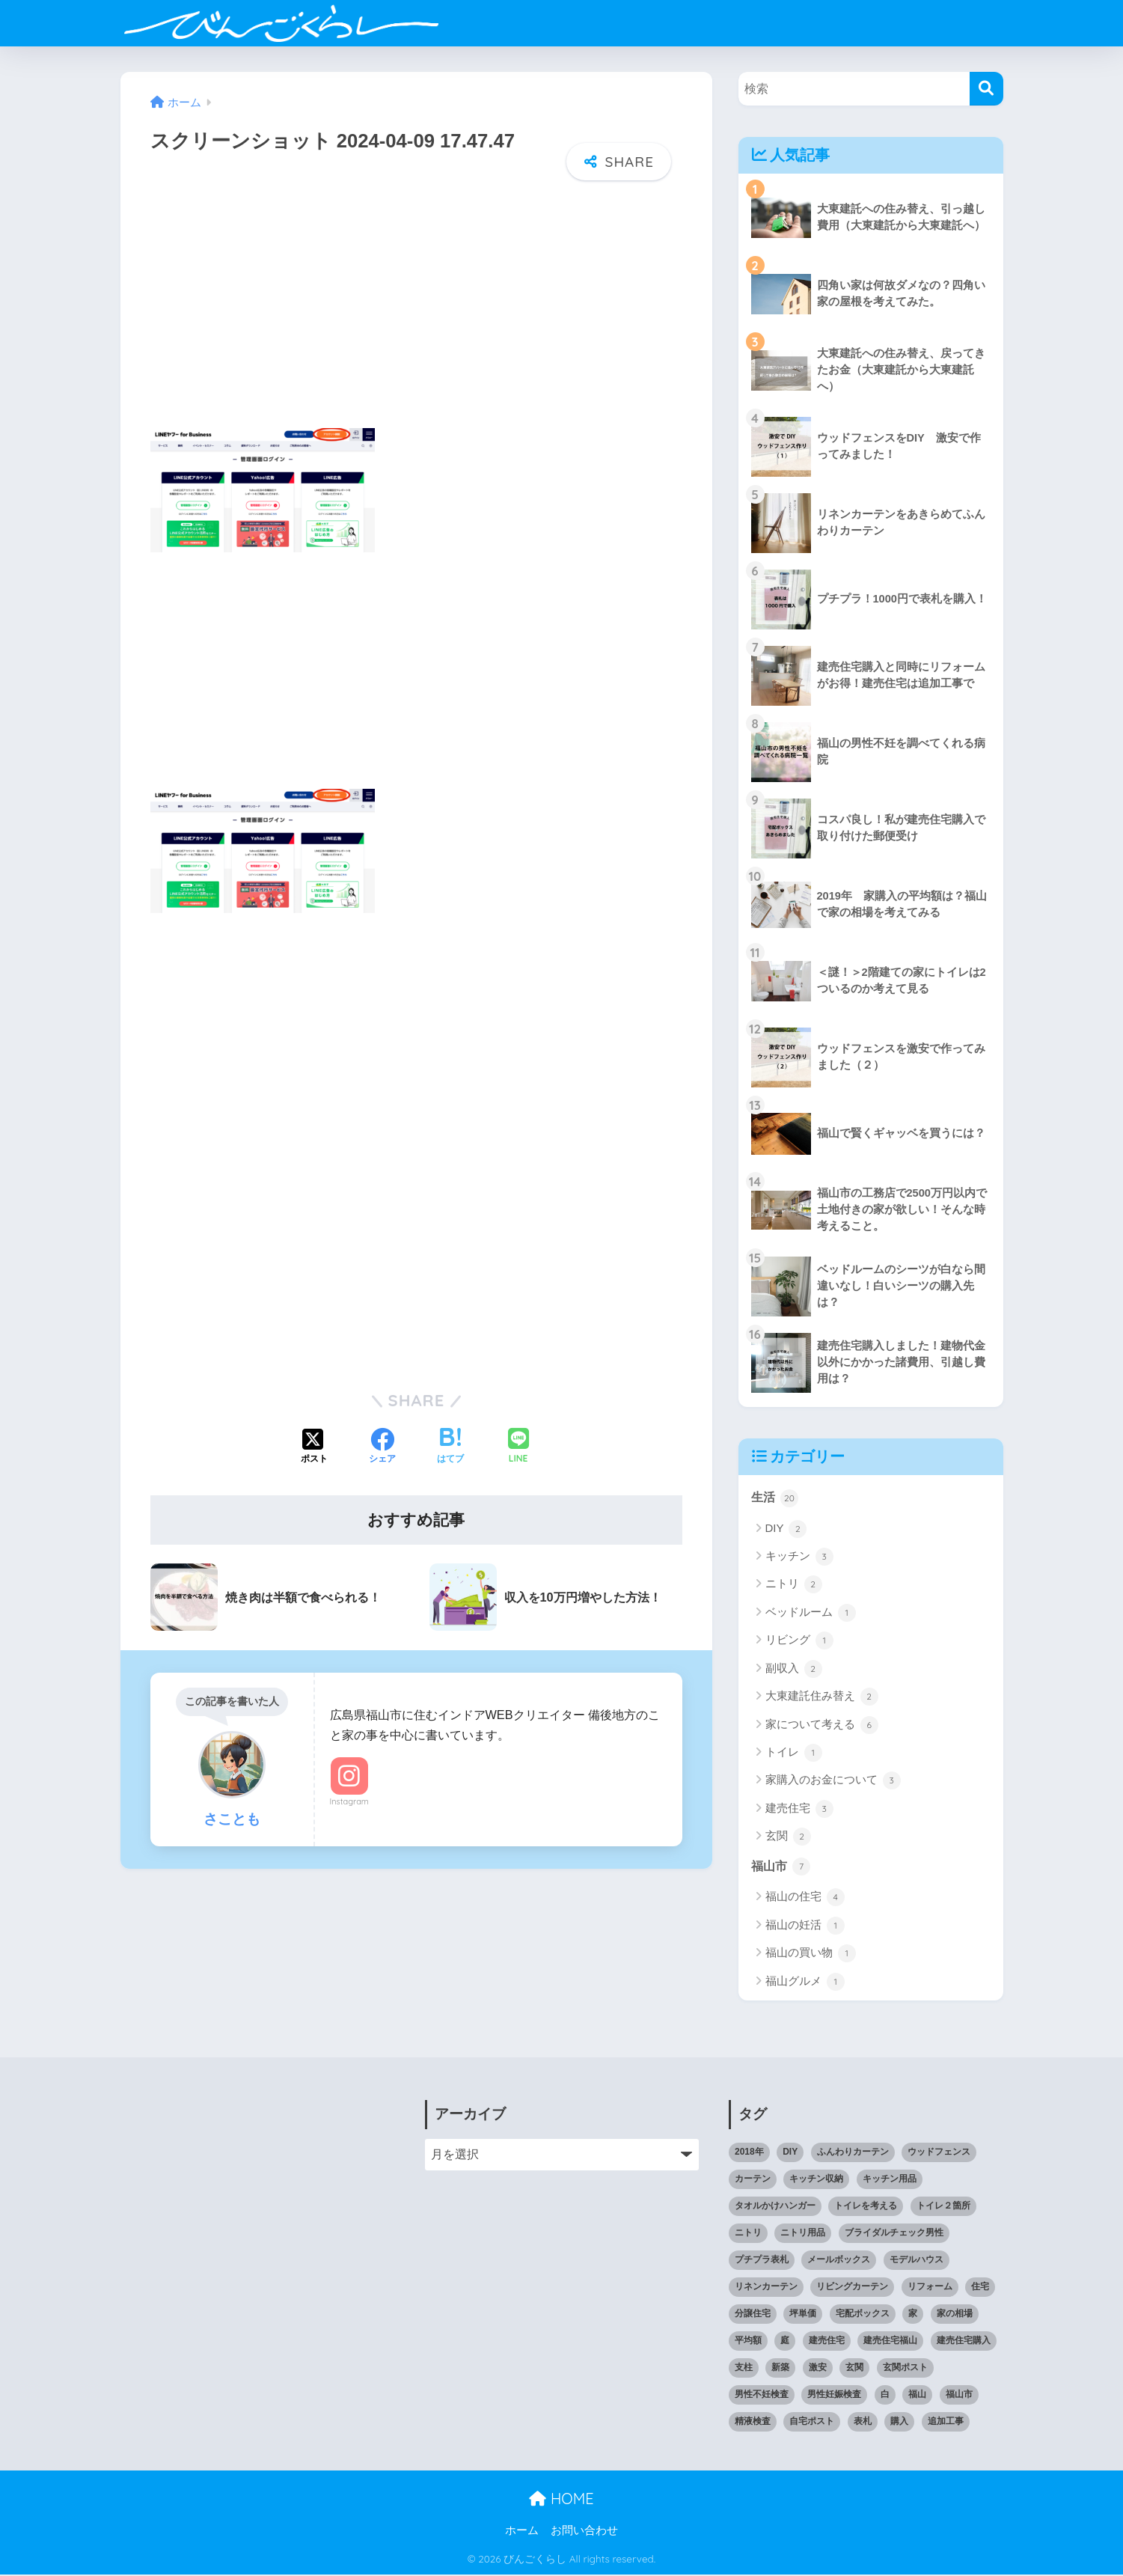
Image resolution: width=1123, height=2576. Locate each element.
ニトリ (793, 1585)
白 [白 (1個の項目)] (885, 2395)
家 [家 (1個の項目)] (912, 2315)
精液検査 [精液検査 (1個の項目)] (753, 2422)
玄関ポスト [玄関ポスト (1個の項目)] (905, 2368)
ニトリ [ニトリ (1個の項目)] (748, 2234)
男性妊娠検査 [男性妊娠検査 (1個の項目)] (834, 2395)
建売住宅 (799, 1810)
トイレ (793, 1753)
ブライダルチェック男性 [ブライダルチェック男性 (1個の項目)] (894, 2234)
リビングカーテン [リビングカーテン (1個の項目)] (852, 2288)
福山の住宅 (805, 1899)
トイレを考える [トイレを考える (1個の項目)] (865, 2207)
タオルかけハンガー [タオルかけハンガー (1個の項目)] (775, 2207)
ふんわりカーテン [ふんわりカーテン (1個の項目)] (853, 2153)
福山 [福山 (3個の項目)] (917, 2395)
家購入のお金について (833, 1781)
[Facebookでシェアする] (382, 1444)
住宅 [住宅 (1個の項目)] (980, 2288)
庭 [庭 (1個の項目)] (784, 2342)
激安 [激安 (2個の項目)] (818, 2368)
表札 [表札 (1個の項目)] (863, 2422)
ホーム (522, 2532)
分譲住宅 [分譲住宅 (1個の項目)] (753, 2315)
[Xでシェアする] (314, 1444)
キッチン (799, 1557)
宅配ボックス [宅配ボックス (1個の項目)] (863, 2315)
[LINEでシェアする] (518, 1444)
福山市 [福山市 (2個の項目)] (959, 2395)
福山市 (782, 1867)
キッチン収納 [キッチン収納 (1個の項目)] (816, 2180)
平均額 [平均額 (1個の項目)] (748, 2342)
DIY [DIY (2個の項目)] (790, 2153)
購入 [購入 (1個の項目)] (899, 2422)
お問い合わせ (584, 2532)
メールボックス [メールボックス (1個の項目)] (838, 2261)
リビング (799, 1641)
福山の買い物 (810, 1955)
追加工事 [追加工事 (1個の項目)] (946, 2422)
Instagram (349, 1798)
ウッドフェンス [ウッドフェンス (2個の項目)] (939, 2153)
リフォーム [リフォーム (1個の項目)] (930, 2288)
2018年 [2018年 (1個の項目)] (749, 2153)
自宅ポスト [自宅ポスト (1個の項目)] (811, 2422)
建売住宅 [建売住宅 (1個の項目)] (827, 2342)
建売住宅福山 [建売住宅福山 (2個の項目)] (890, 2342)
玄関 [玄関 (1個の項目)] (854, 2368)
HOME (561, 2500)
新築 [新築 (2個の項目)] (780, 2368)
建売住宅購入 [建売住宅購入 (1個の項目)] (964, 2342)
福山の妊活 (805, 1927)
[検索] (986, 89)
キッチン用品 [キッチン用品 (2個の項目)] (890, 2180)
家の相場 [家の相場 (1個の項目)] (955, 2315)
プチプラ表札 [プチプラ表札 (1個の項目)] (762, 2261)
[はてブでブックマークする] (450, 1444)
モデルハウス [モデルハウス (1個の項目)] (916, 2261)
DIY (786, 1530)
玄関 (788, 1837)
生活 (776, 1498)
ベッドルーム (810, 1614)
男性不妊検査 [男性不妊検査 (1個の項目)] (762, 2395)
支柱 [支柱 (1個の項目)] (744, 2368)
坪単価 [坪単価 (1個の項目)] (802, 2315)
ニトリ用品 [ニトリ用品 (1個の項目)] (802, 2234)
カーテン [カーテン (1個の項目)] (753, 2180)
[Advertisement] (416, 313)
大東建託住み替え (821, 1697)
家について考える (821, 1726)
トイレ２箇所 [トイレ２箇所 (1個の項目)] (943, 2207)
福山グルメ (805, 1983)
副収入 (793, 1670)
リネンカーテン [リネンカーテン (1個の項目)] (766, 2288)
